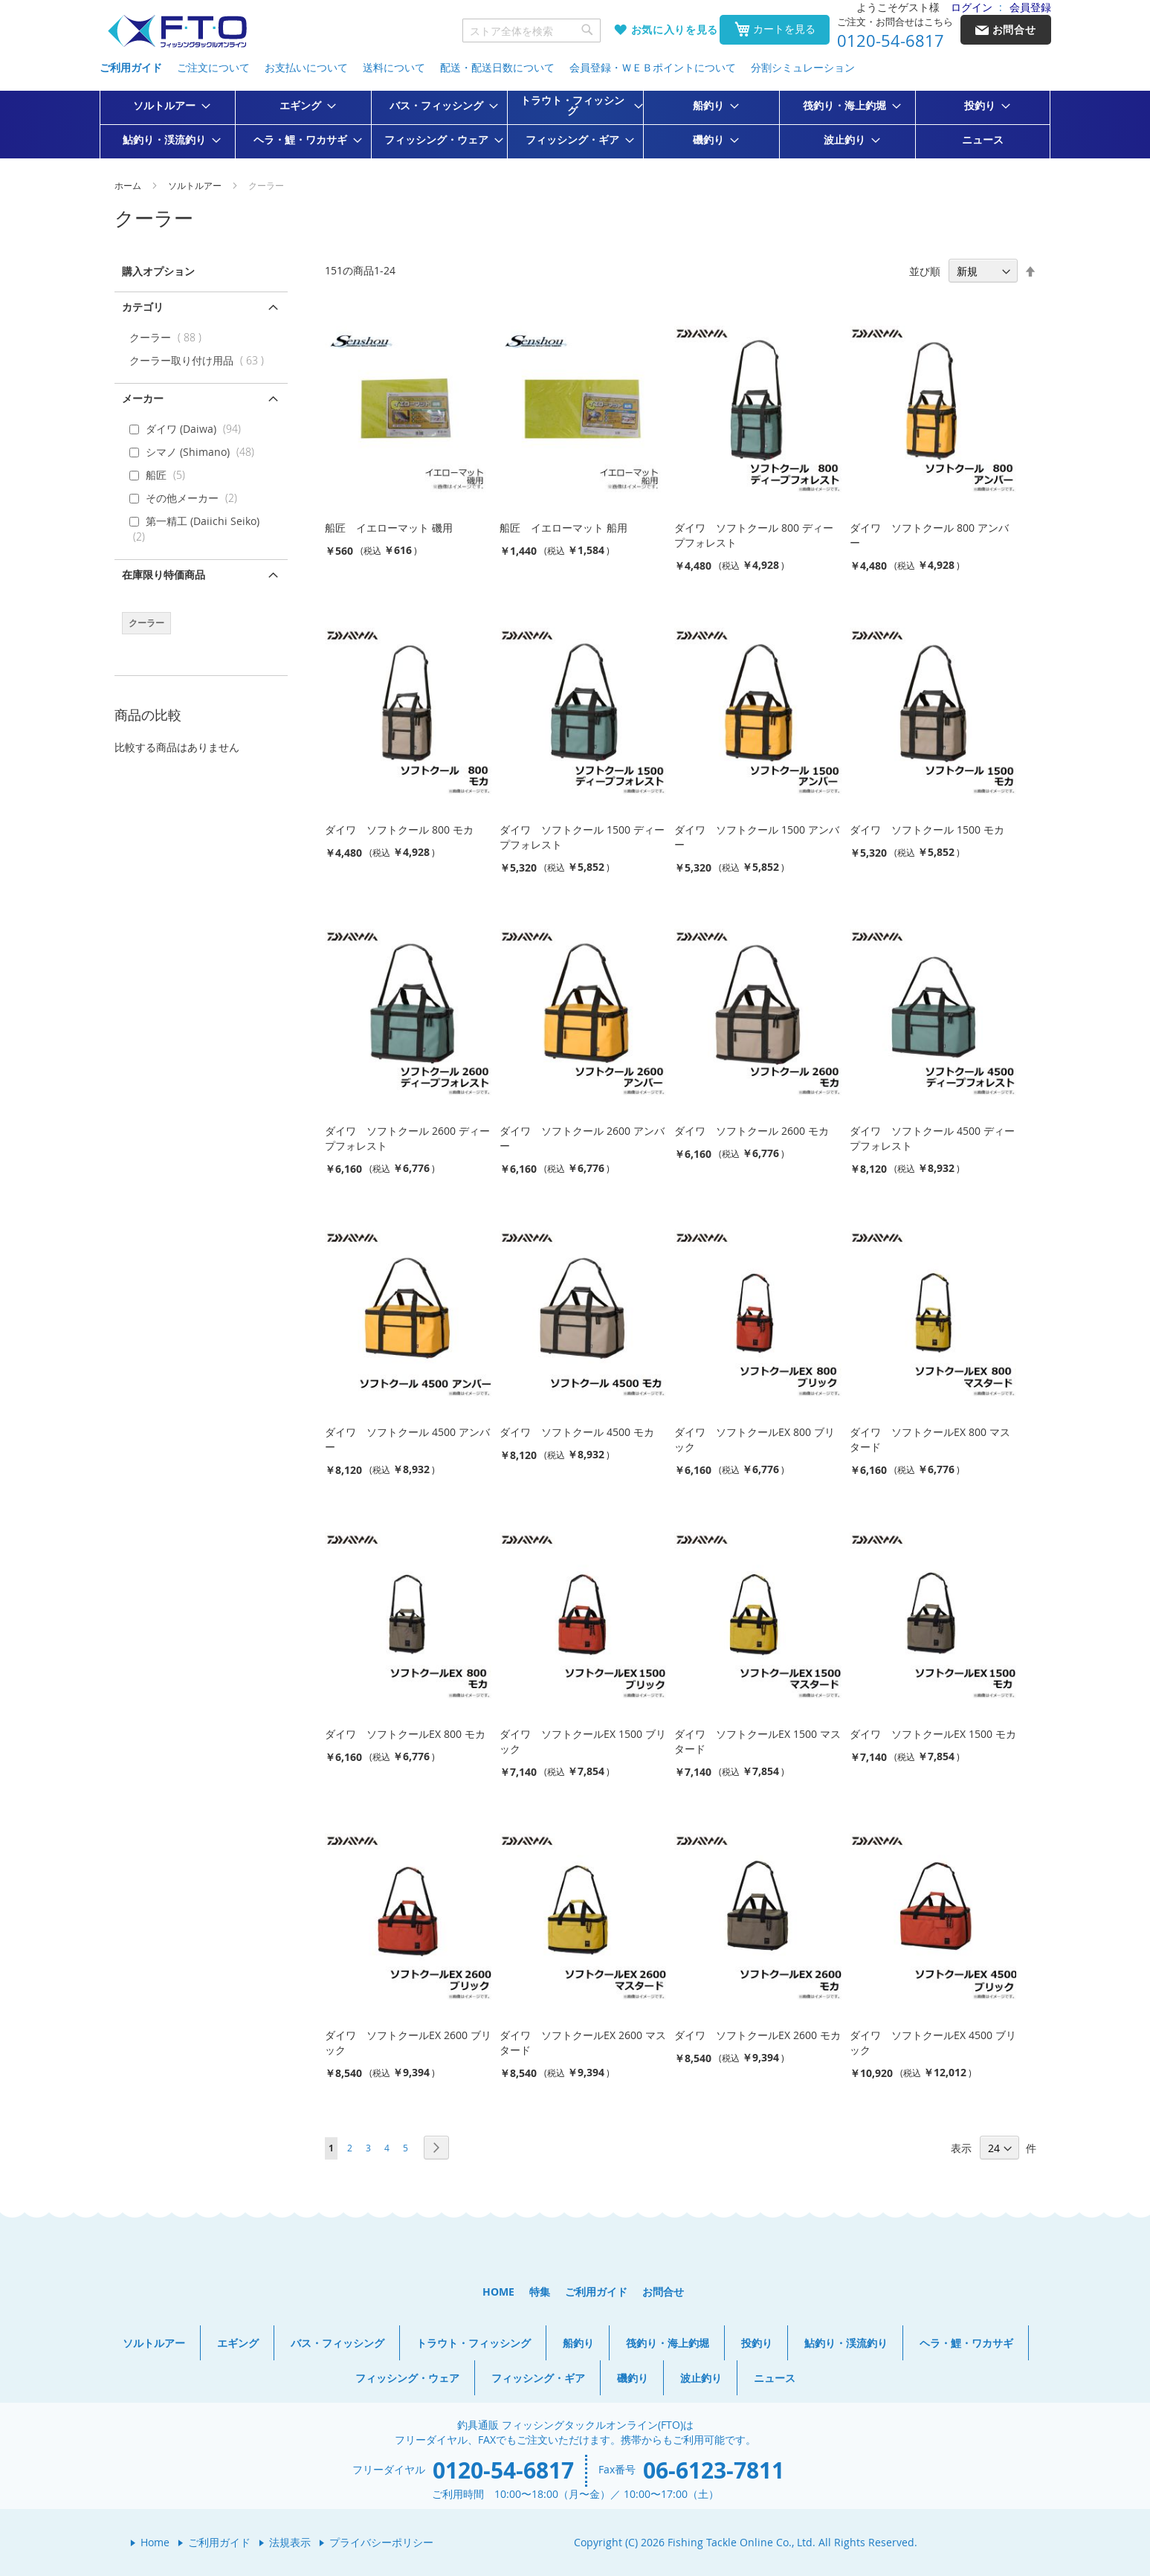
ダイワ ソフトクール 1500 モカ (927, 829)
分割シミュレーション (803, 67)
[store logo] (177, 31)
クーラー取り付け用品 (200, 360)
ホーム (128, 185)
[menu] (575, 124)
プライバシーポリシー (381, 2542)
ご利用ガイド (131, 67)
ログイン (971, 7)
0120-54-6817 (890, 41)
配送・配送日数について (497, 67)
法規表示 (290, 2542)
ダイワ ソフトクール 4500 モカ (577, 1432)
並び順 (924, 271)
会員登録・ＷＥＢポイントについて (652, 67)
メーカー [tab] (143, 398)
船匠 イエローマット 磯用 (389, 528)
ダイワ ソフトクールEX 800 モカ (405, 1734)
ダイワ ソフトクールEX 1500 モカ (933, 1734)
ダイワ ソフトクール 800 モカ (399, 829)
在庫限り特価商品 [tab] (163, 574)
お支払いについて (306, 67)
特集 (539, 2291)
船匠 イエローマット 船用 (563, 528)
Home (154, 2542)
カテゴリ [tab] (143, 307)
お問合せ (663, 2291)
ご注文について (213, 67)
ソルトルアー (196, 185)
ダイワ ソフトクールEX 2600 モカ (757, 2035)
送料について (394, 67)
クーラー (168, 337)
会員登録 (1030, 7)
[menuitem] (167, 105)
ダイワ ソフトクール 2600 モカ (751, 1131)
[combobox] (531, 30)
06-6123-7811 (713, 2470)
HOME (498, 2291)
